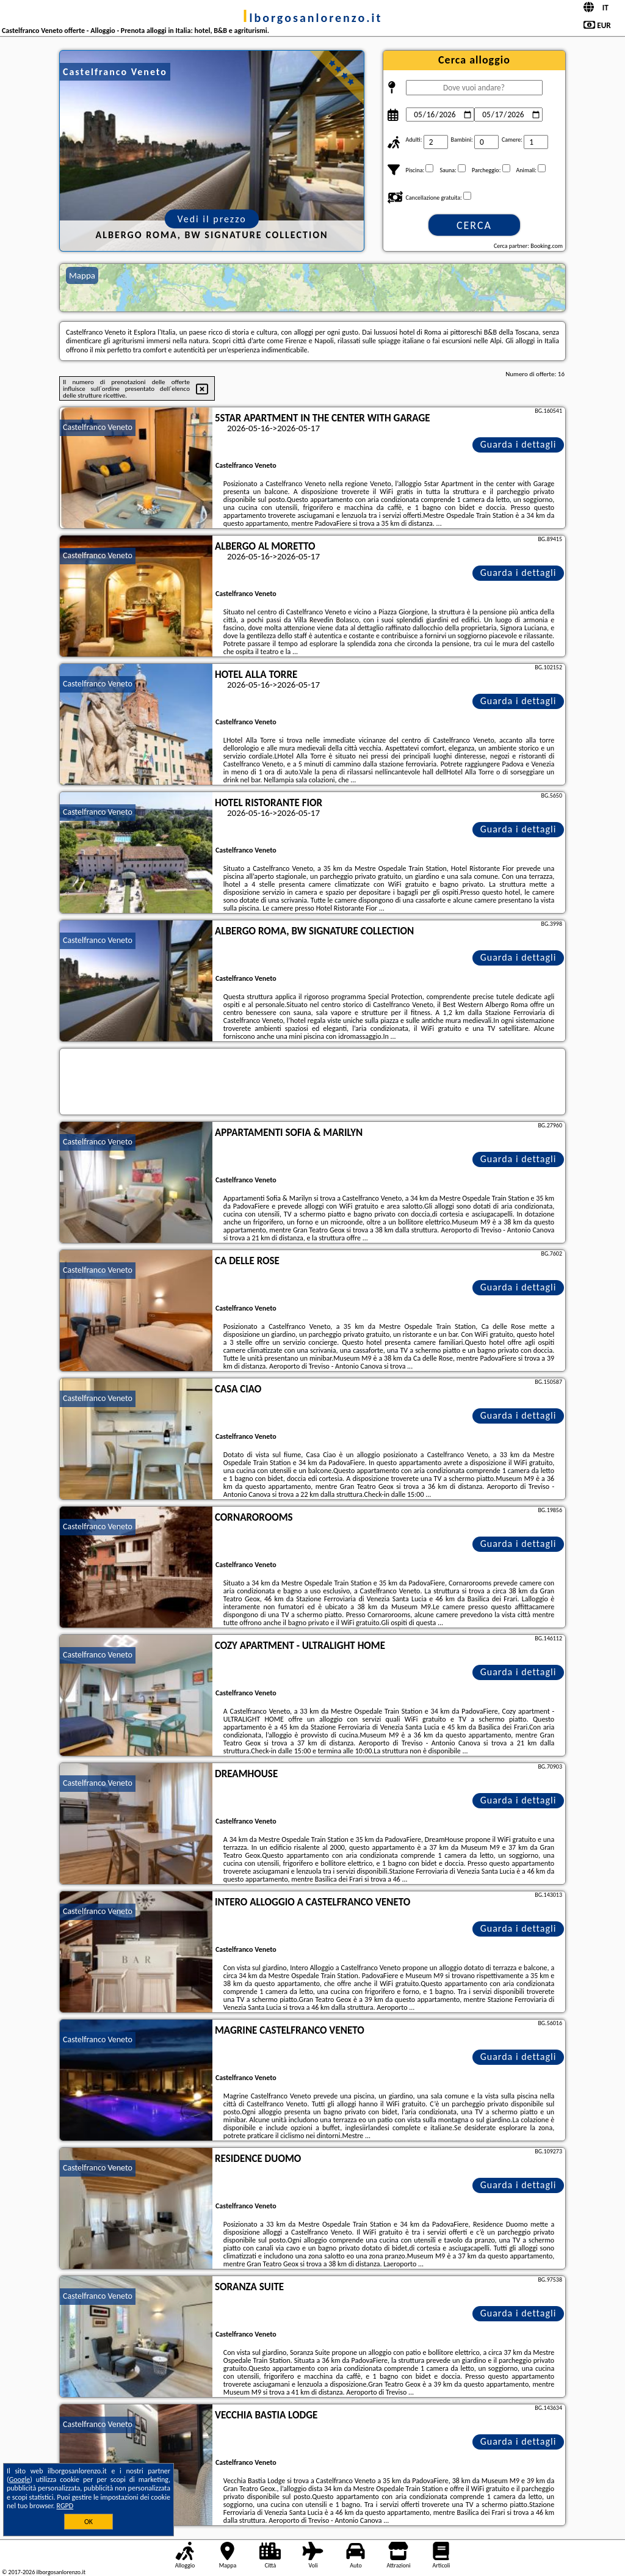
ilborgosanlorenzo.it (313, 17)
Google (20, 2479)
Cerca (474, 225)
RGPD (65, 2505)
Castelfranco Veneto (97, 427)
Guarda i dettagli (518, 444)
